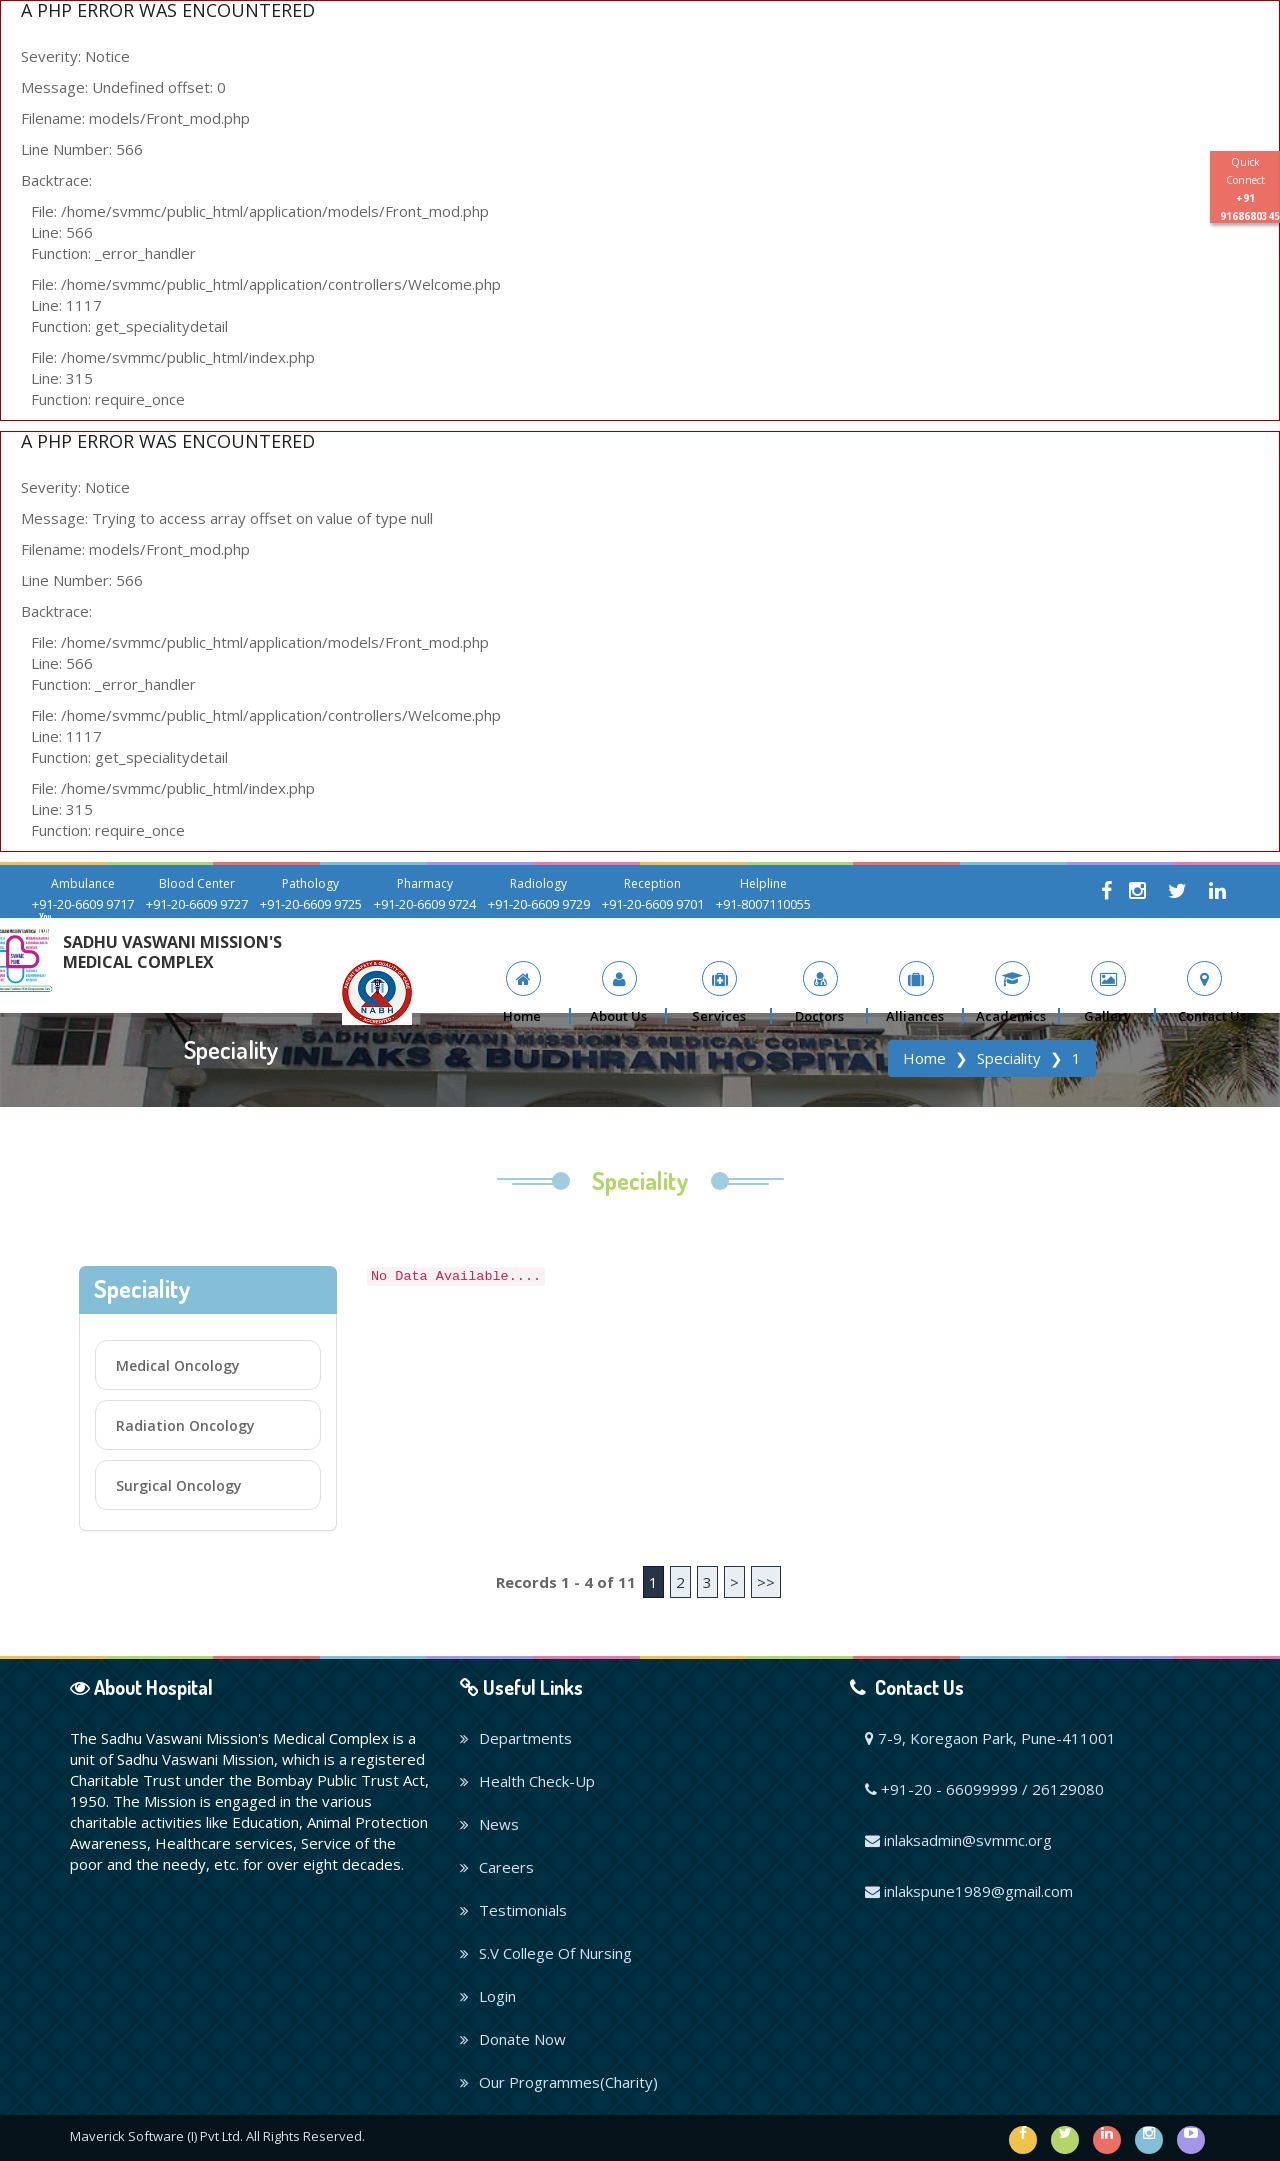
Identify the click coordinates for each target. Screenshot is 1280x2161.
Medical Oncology (178, 1365)
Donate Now (513, 2039)
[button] (619, 992)
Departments (516, 1738)
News (489, 1824)
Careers (497, 1867)
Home (924, 1058)
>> (766, 1582)
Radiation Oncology (185, 1425)
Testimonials (513, 1910)
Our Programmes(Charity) (559, 2082)
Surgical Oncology (179, 1485)
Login (488, 1996)
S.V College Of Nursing (546, 1953)
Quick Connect (1250, 189)
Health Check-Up (527, 1781)
